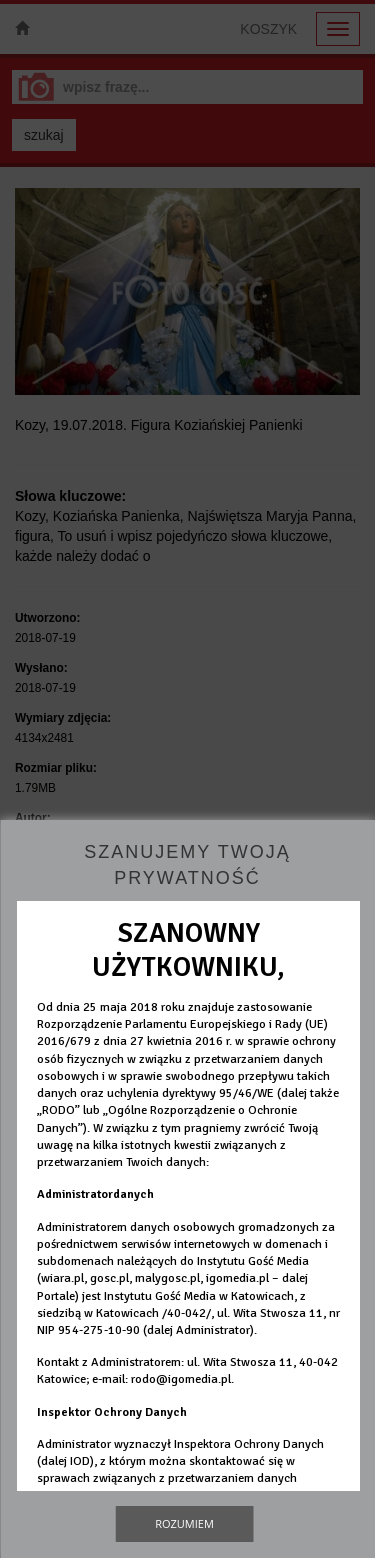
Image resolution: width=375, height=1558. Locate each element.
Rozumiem (184, 1523)
